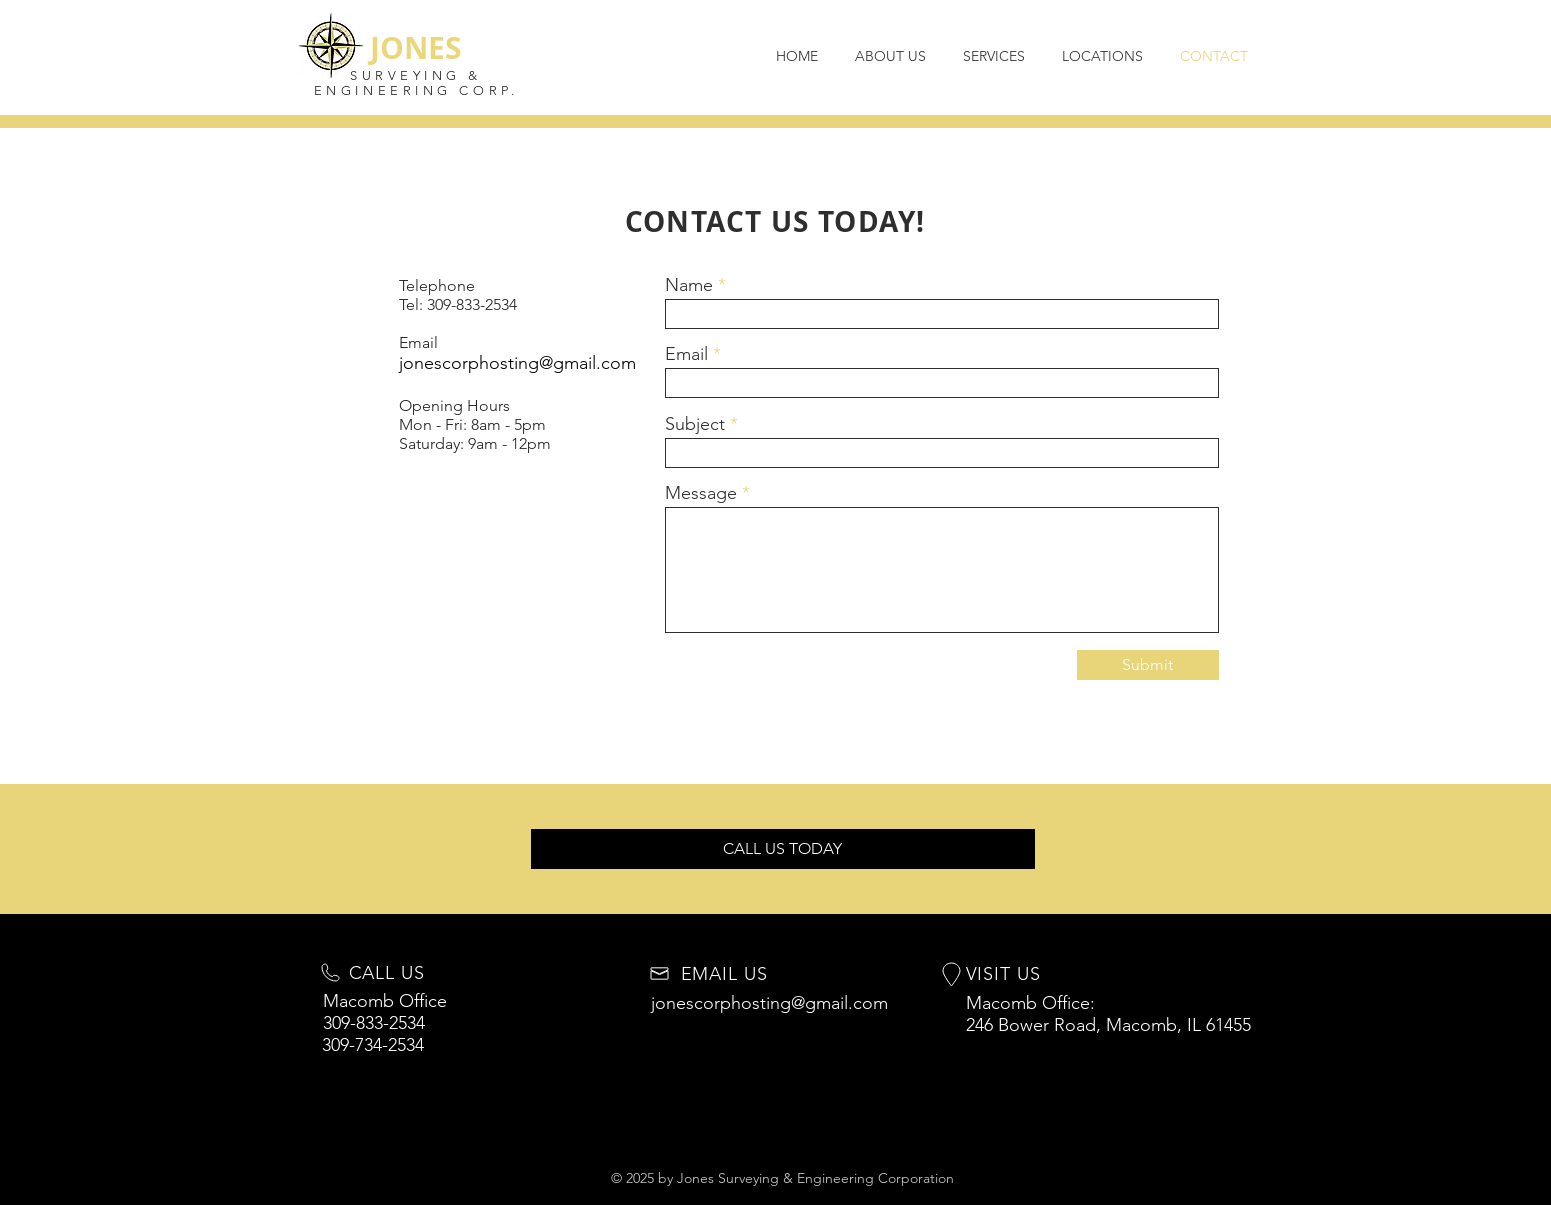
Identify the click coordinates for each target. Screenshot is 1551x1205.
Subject (695, 424)
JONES (416, 47)
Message (701, 493)
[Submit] (1148, 665)
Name (689, 285)
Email (686, 354)
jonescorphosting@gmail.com (517, 363)
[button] (783, 849)
